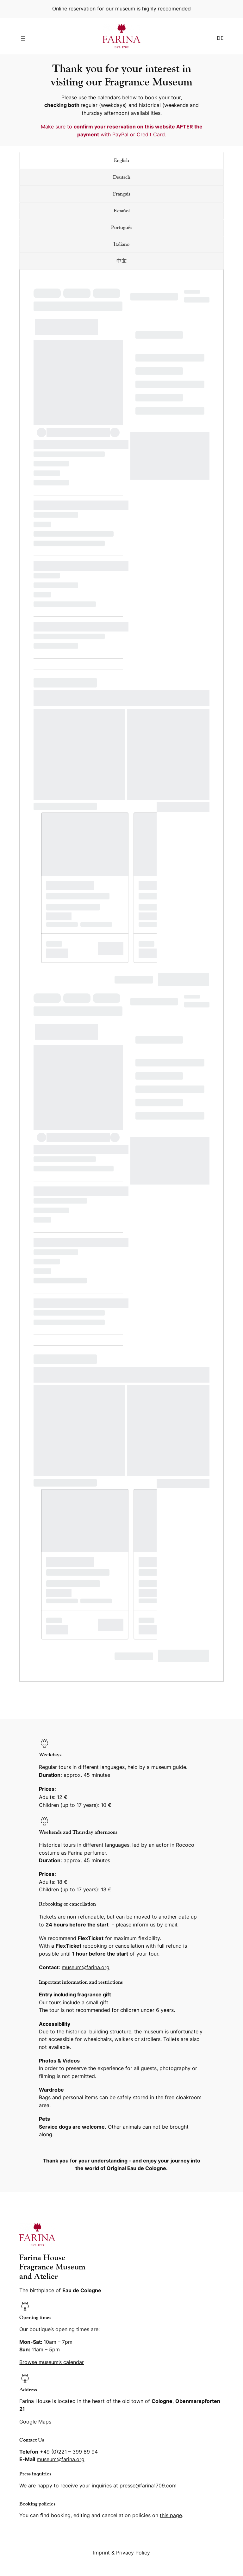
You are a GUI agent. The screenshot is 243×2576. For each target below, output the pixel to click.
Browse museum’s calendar (51, 2362)
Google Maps (35, 2422)
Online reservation (74, 9)
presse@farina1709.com (148, 2486)
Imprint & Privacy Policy (121, 2553)
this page (171, 2515)
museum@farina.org (85, 1967)
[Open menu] (23, 38)
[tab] (121, 160)
